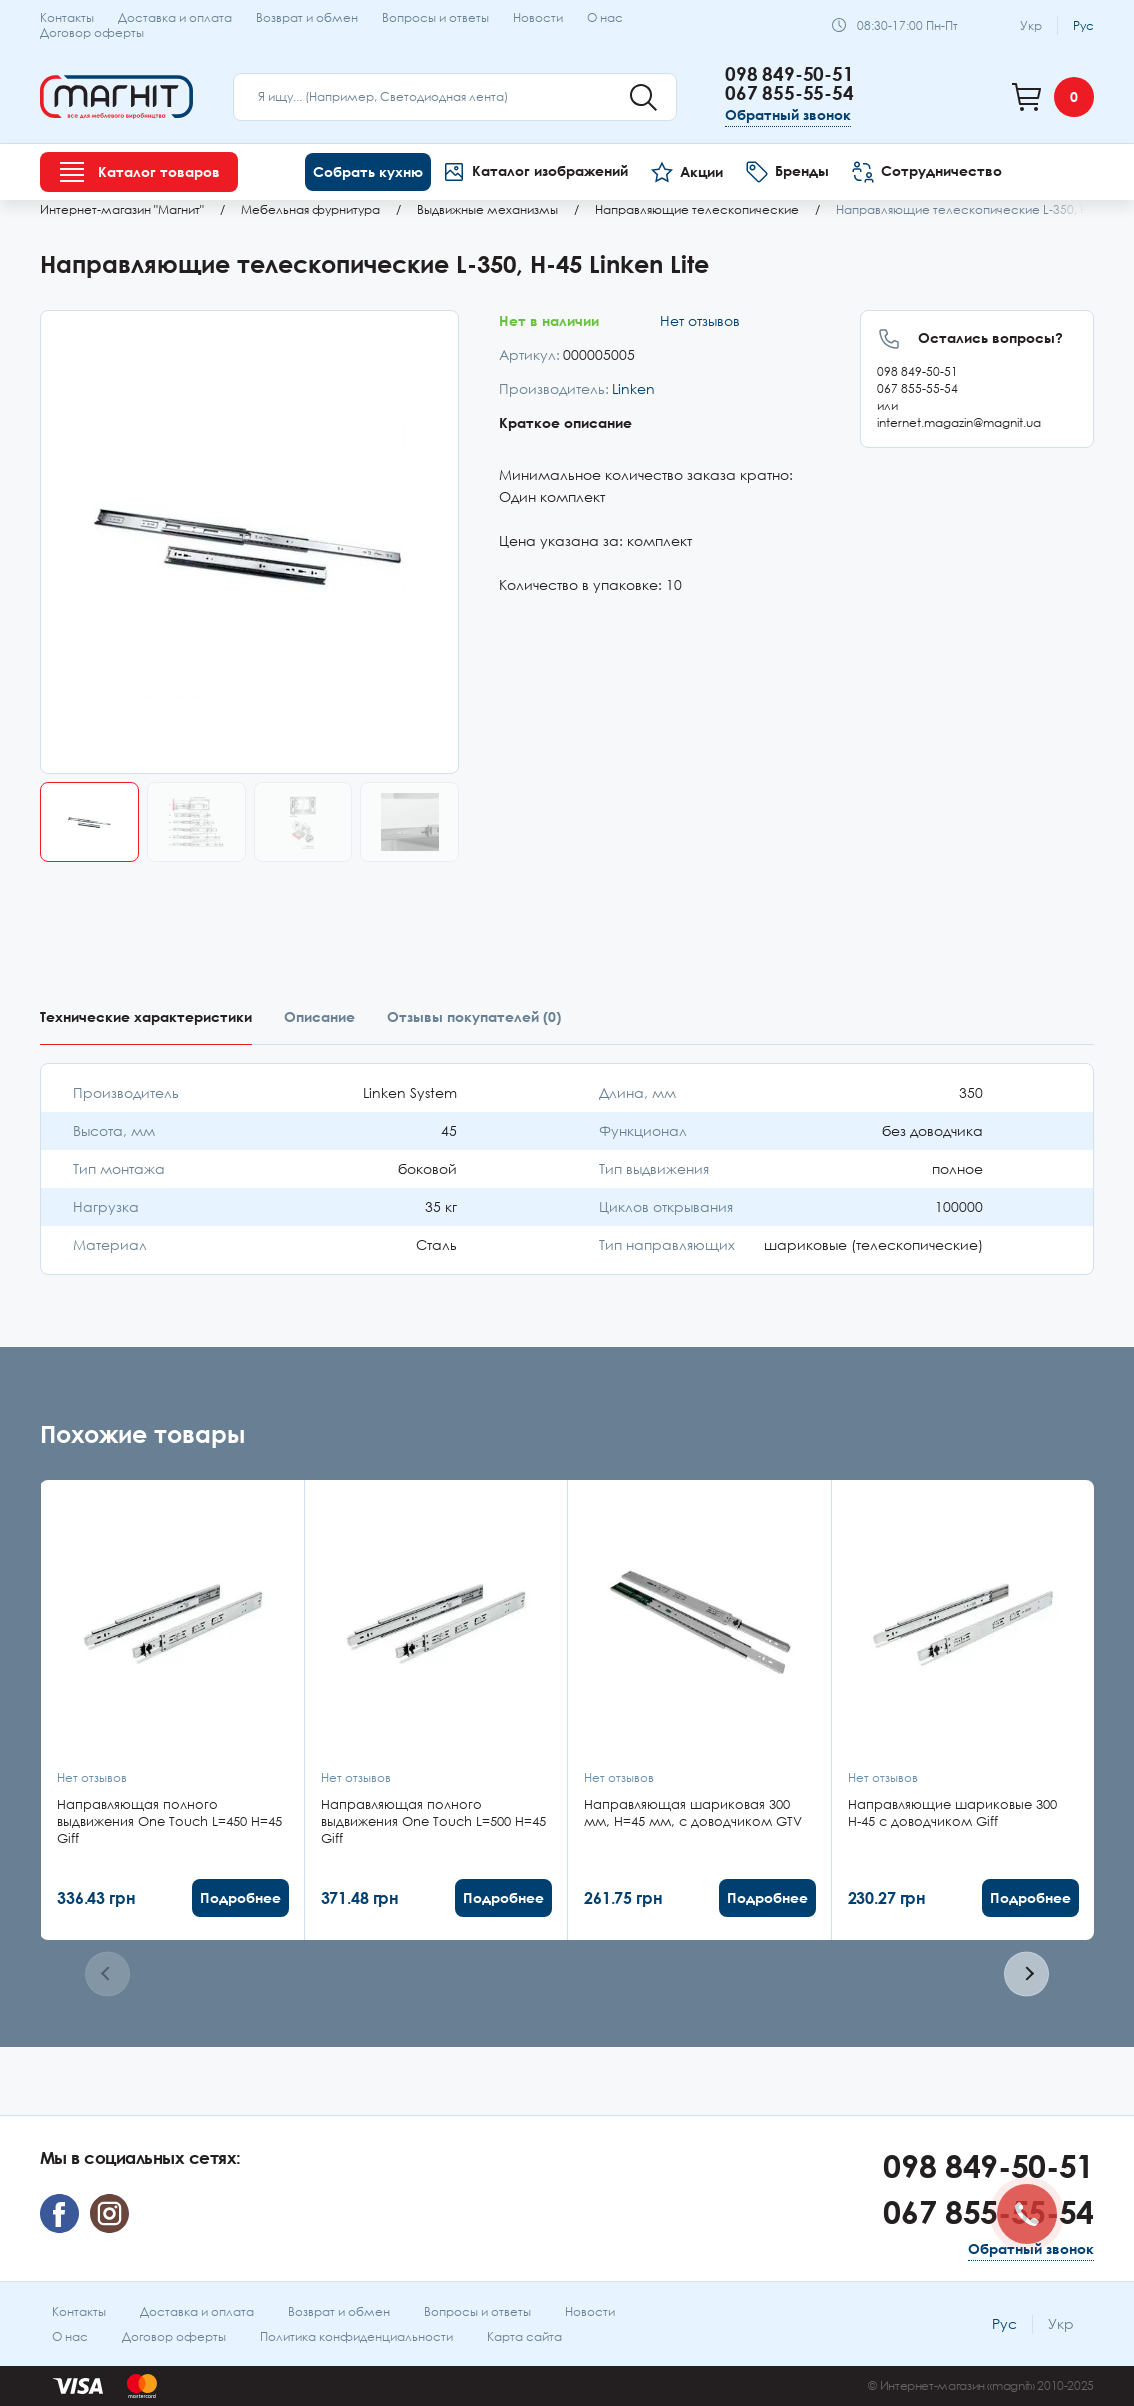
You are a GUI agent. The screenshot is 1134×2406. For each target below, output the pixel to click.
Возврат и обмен (307, 17)
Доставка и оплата (175, 17)
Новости (538, 17)
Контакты (67, 17)
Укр (1031, 25)
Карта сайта (524, 2336)
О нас (605, 17)
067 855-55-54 (789, 92)
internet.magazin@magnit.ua (959, 422)
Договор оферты (92, 32)
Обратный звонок (788, 114)
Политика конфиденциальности (356, 2336)
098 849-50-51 (789, 73)
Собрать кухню (368, 171)
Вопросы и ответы (435, 17)
